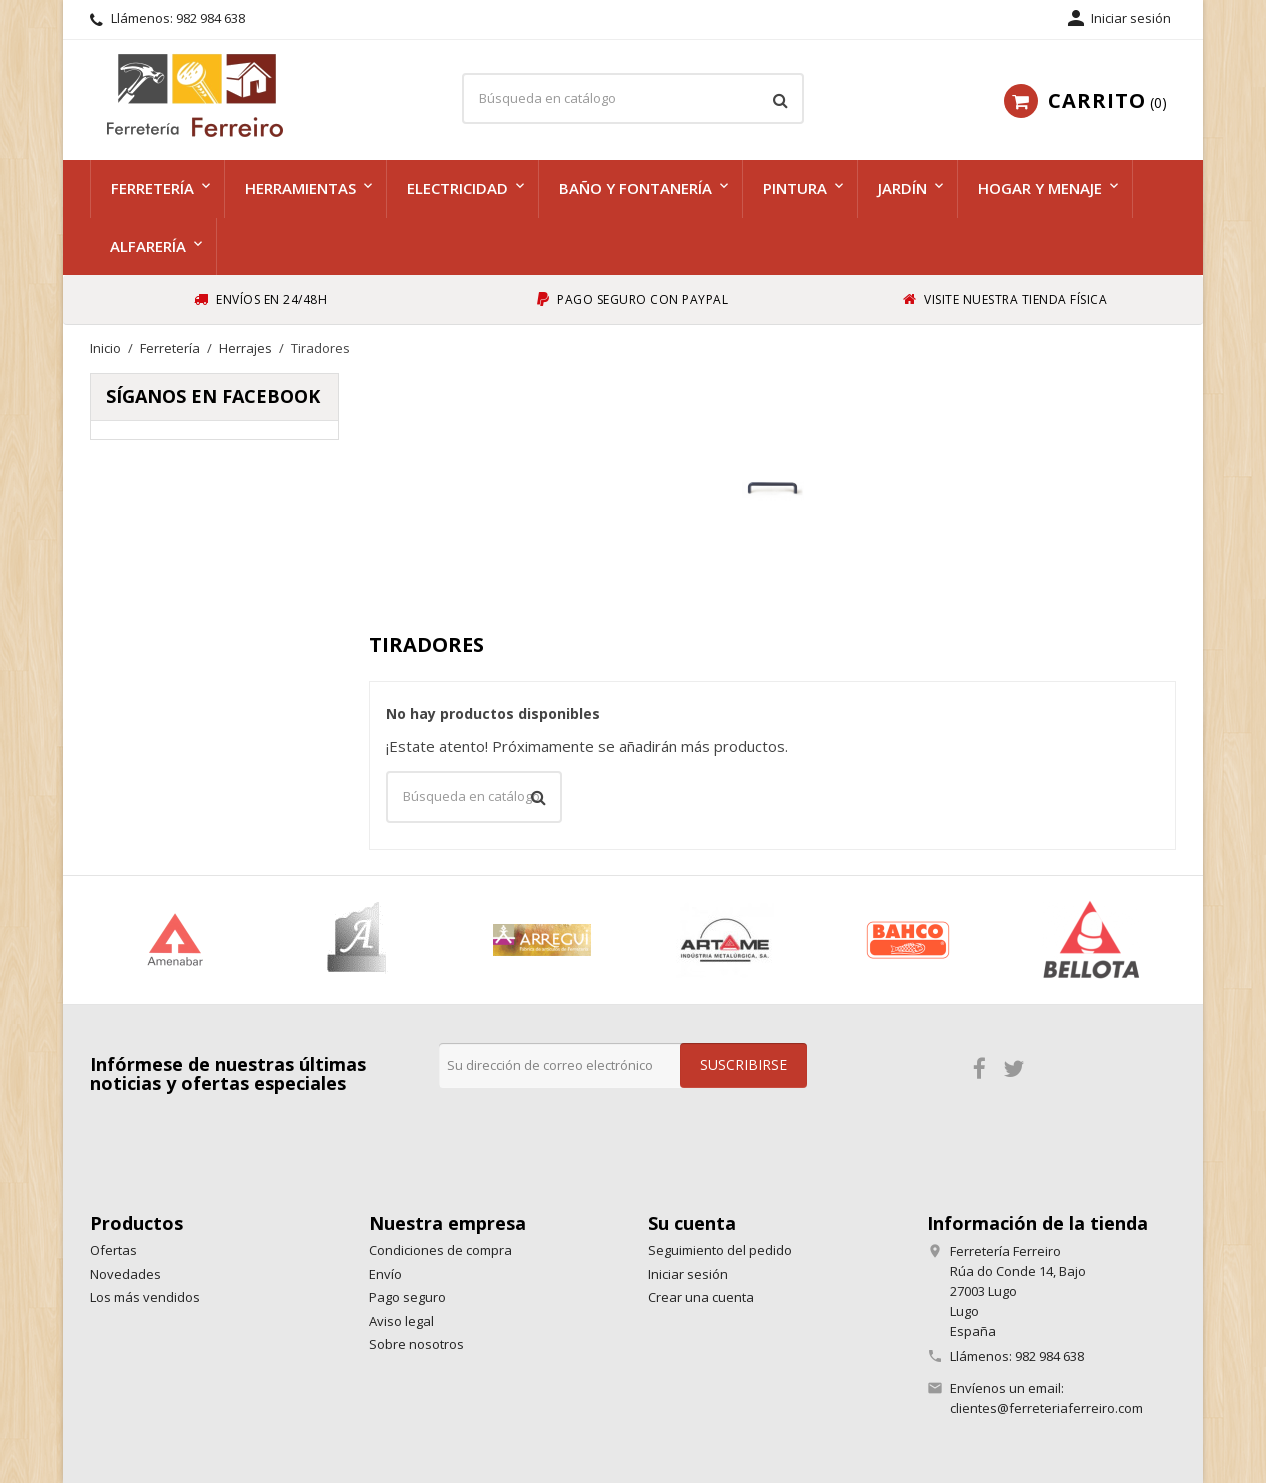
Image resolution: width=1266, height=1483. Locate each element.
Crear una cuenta (701, 1297)
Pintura (795, 188)
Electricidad (457, 188)
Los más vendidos (145, 1297)
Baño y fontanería (635, 188)
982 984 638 (210, 18)
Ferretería (152, 188)
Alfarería (148, 246)
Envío (385, 1274)
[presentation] (591, 1127)
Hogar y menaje (1040, 188)
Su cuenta (692, 1223)
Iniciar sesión (688, 1274)
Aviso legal (401, 1321)
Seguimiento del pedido (720, 1250)
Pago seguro (407, 1297)
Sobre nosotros (416, 1344)
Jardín (902, 188)
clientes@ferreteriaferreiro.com (1046, 1408)
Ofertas (113, 1250)
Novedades (125, 1274)
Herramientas (300, 188)
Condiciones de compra (440, 1250)
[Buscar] (633, 99)
